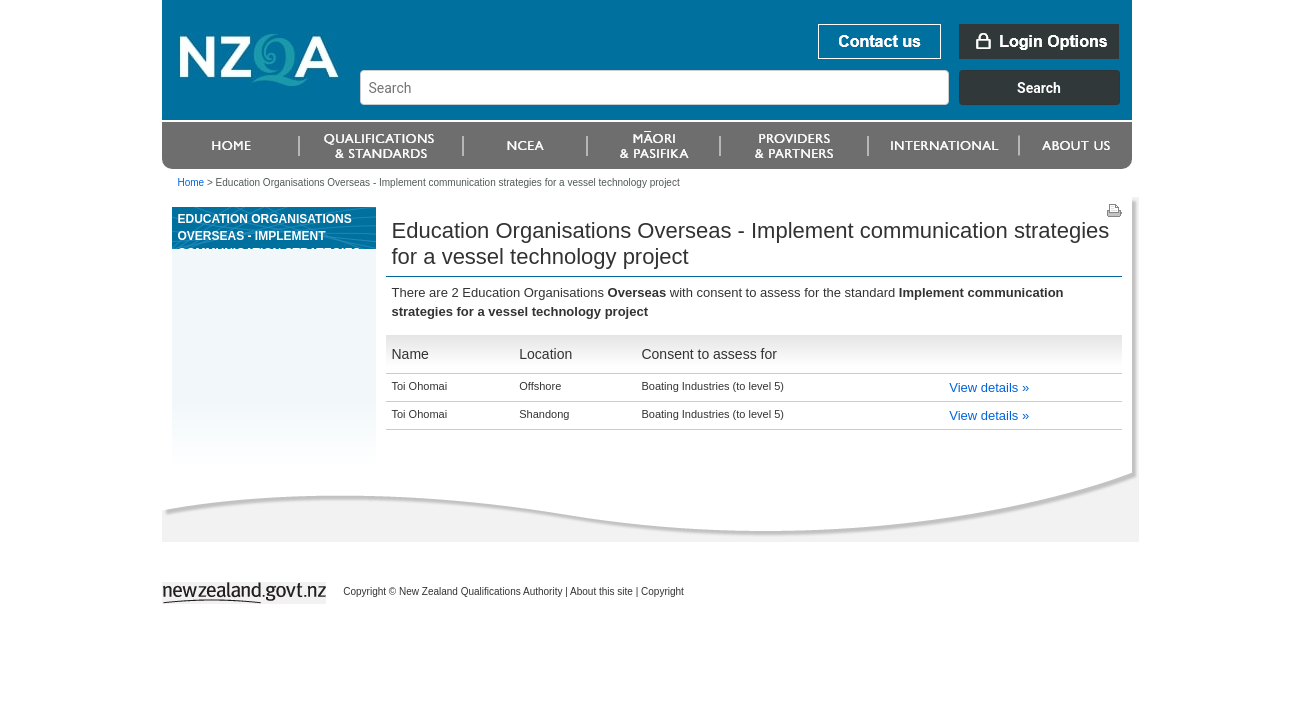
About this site (601, 591)
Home (191, 182)
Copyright (662, 591)
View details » (989, 387)
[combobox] (749, 100)
